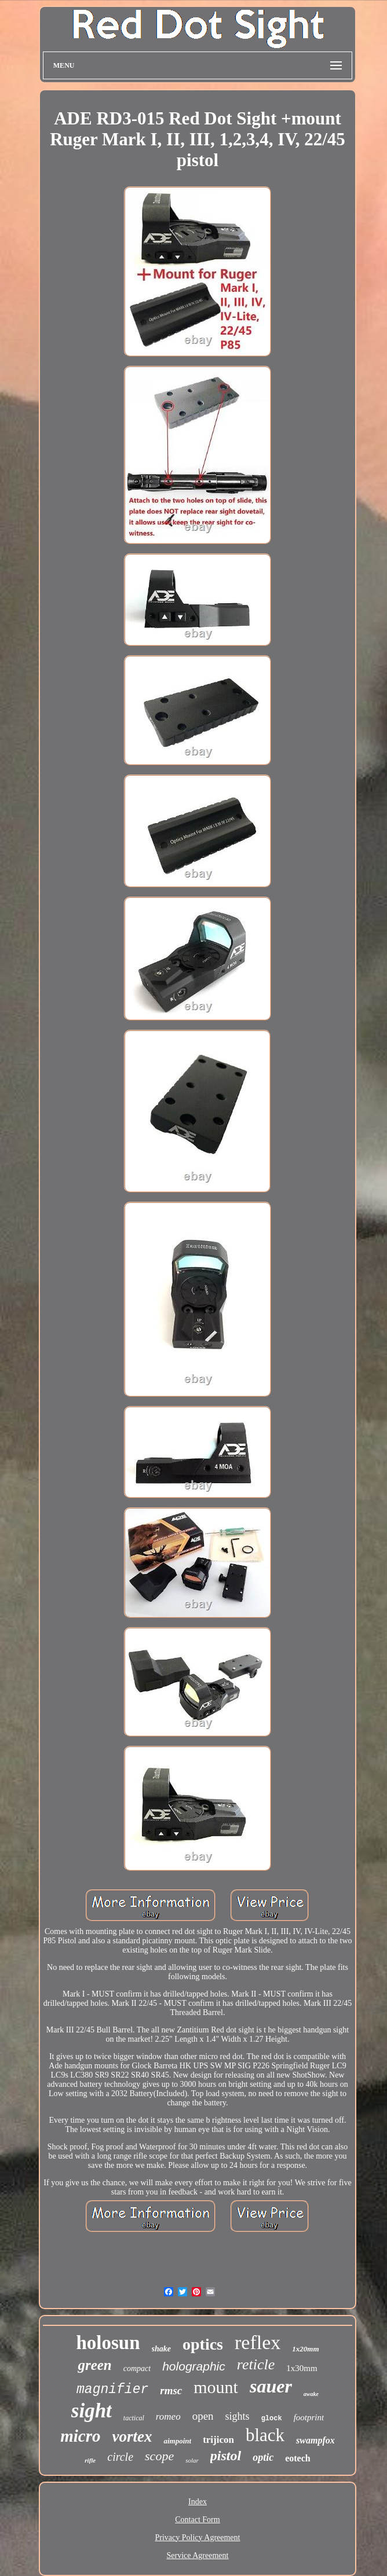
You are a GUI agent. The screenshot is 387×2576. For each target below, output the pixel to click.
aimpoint (177, 2440)
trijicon (218, 2439)
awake (311, 2394)
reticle (256, 2364)
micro (80, 2436)
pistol (225, 2455)
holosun (108, 2342)
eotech (298, 2458)
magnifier (112, 2389)
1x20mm (305, 2348)
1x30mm (301, 2368)
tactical (133, 2418)
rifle (90, 2460)
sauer (271, 2386)
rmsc (171, 2390)
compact (137, 2368)
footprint (309, 2417)
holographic (193, 2366)
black (265, 2435)
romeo (168, 2416)
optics (202, 2344)
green (94, 2365)
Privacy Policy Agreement (197, 2537)
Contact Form (197, 2519)
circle (120, 2456)
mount (216, 2387)
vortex (132, 2436)
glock (271, 2418)
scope (159, 2456)
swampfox (315, 2440)
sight (91, 2410)
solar (192, 2460)
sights (237, 2416)
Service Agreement (198, 2555)
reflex (257, 2342)
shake (161, 2348)
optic (263, 2457)
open (203, 2416)
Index (197, 2501)
